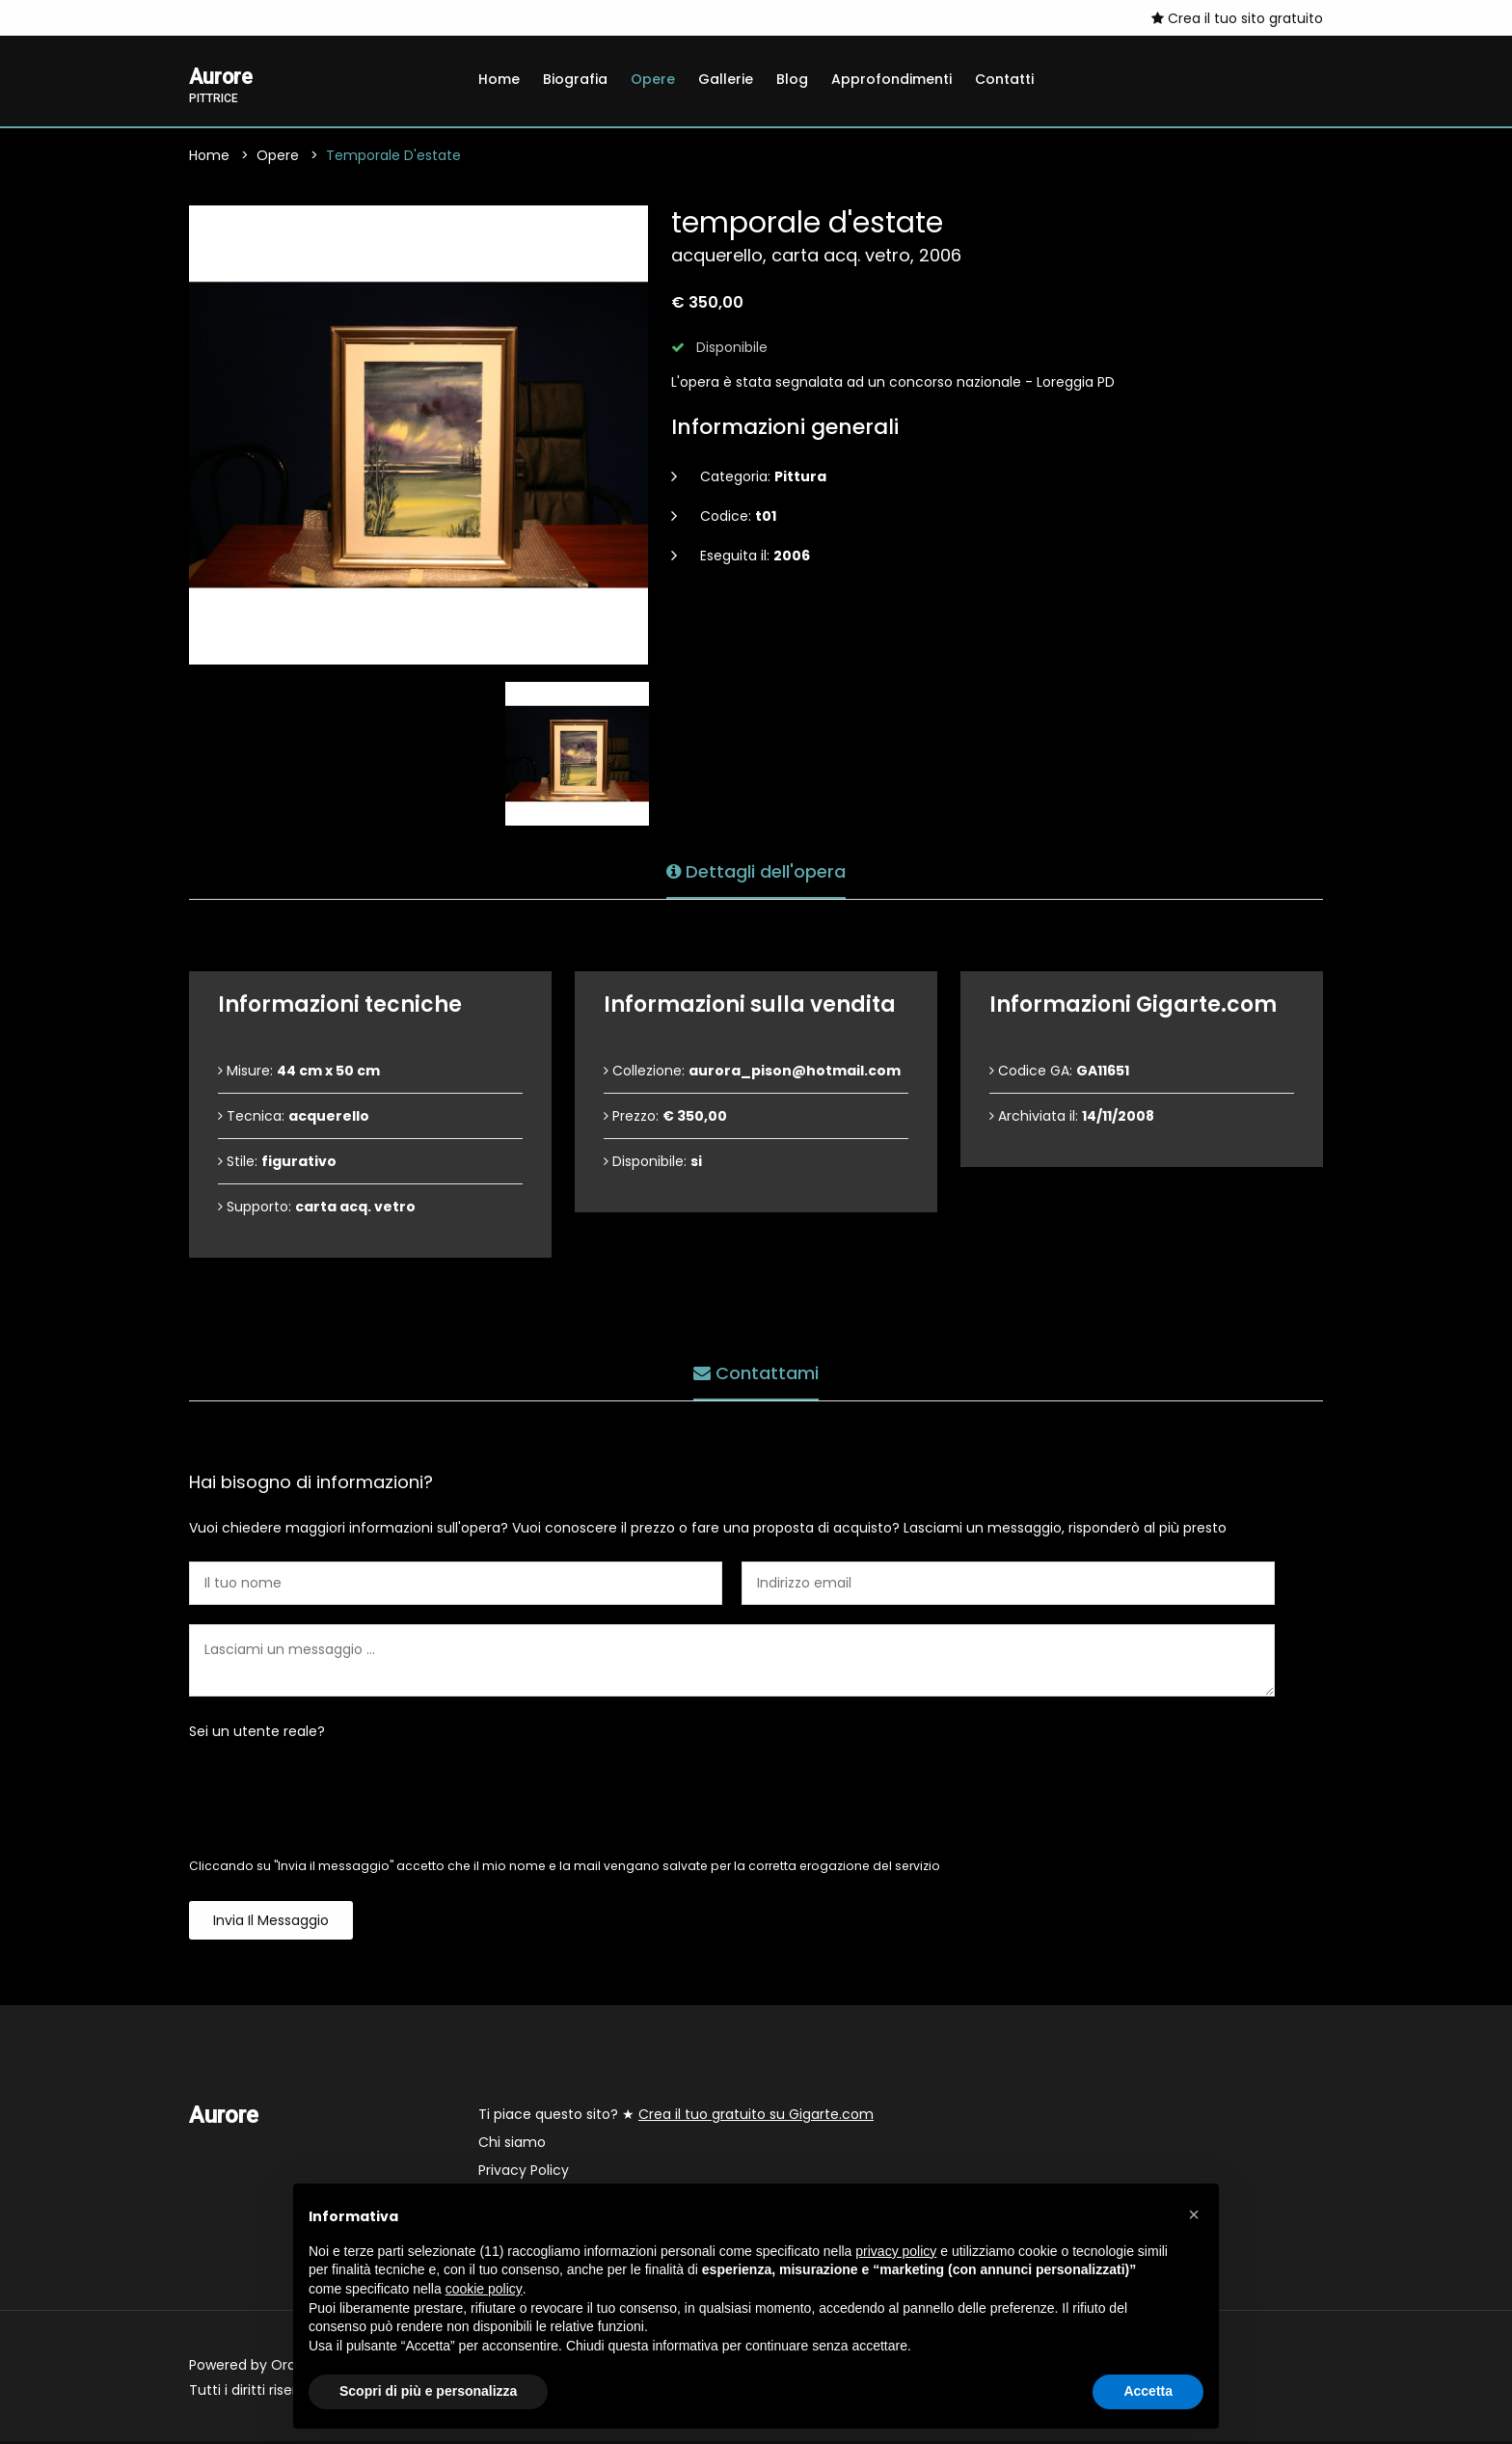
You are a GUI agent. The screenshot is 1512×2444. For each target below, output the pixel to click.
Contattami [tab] (756, 1371)
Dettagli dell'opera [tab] (756, 869)
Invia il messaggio (271, 1923)
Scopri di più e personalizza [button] (428, 2391)
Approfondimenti (891, 79)
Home (499, 79)
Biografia (575, 79)
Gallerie (725, 79)
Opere (653, 79)
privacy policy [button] (895, 2251)
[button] (1193, 2214)
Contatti (1004, 79)
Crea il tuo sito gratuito (1237, 18)
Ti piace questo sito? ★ (676, 2117)
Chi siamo (512, 2145)
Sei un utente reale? (257, 1734)
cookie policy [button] (484, 2288)
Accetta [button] (1148, 2391)
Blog (792, 79)
